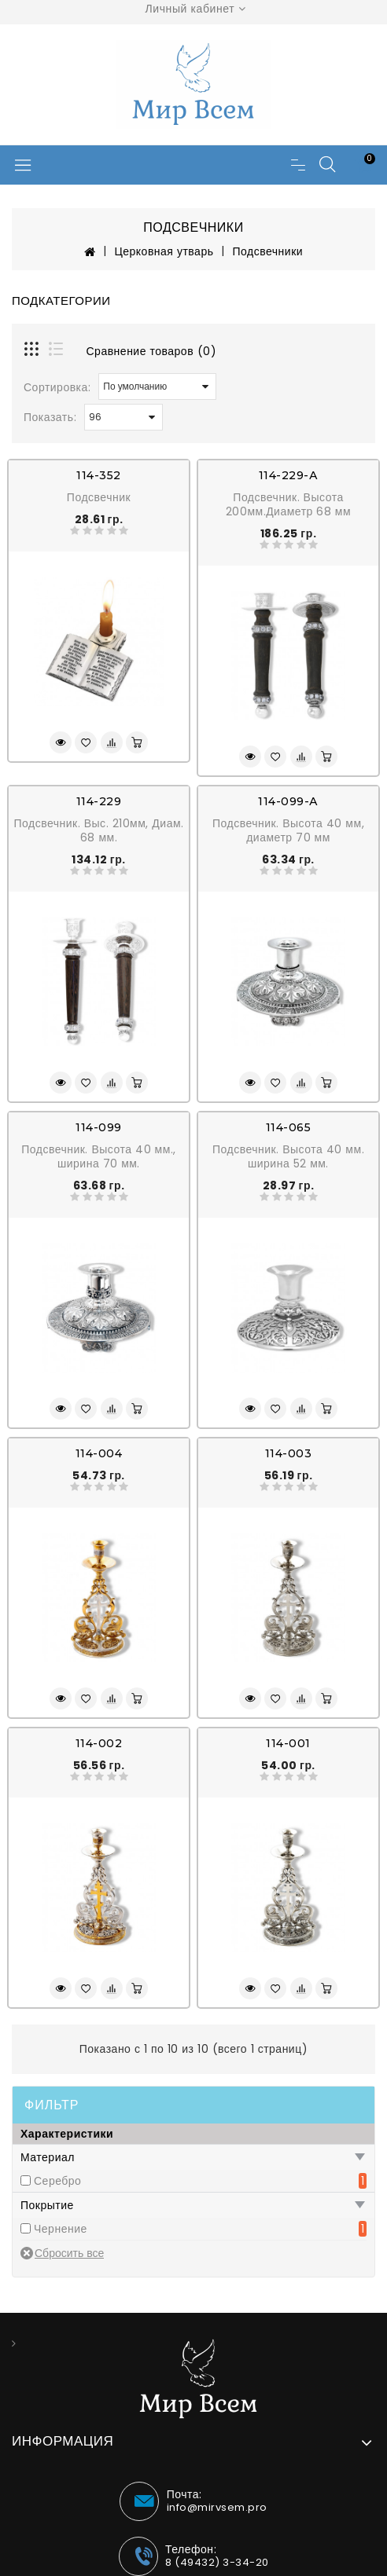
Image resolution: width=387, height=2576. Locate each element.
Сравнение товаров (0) (152, 351)
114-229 (99, 801)
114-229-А (289, 475)
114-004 (99, 1453)
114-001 (288, 1743)
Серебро (57, 2181)
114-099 (99, 1127)
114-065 (288, 1127)
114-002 (99, 1743)
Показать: (50, 417)
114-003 (288, 1453)
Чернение (60, 2229)
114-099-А (288, 801)
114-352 (98, 475)
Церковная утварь (163, 251)
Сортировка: (57, 387)
